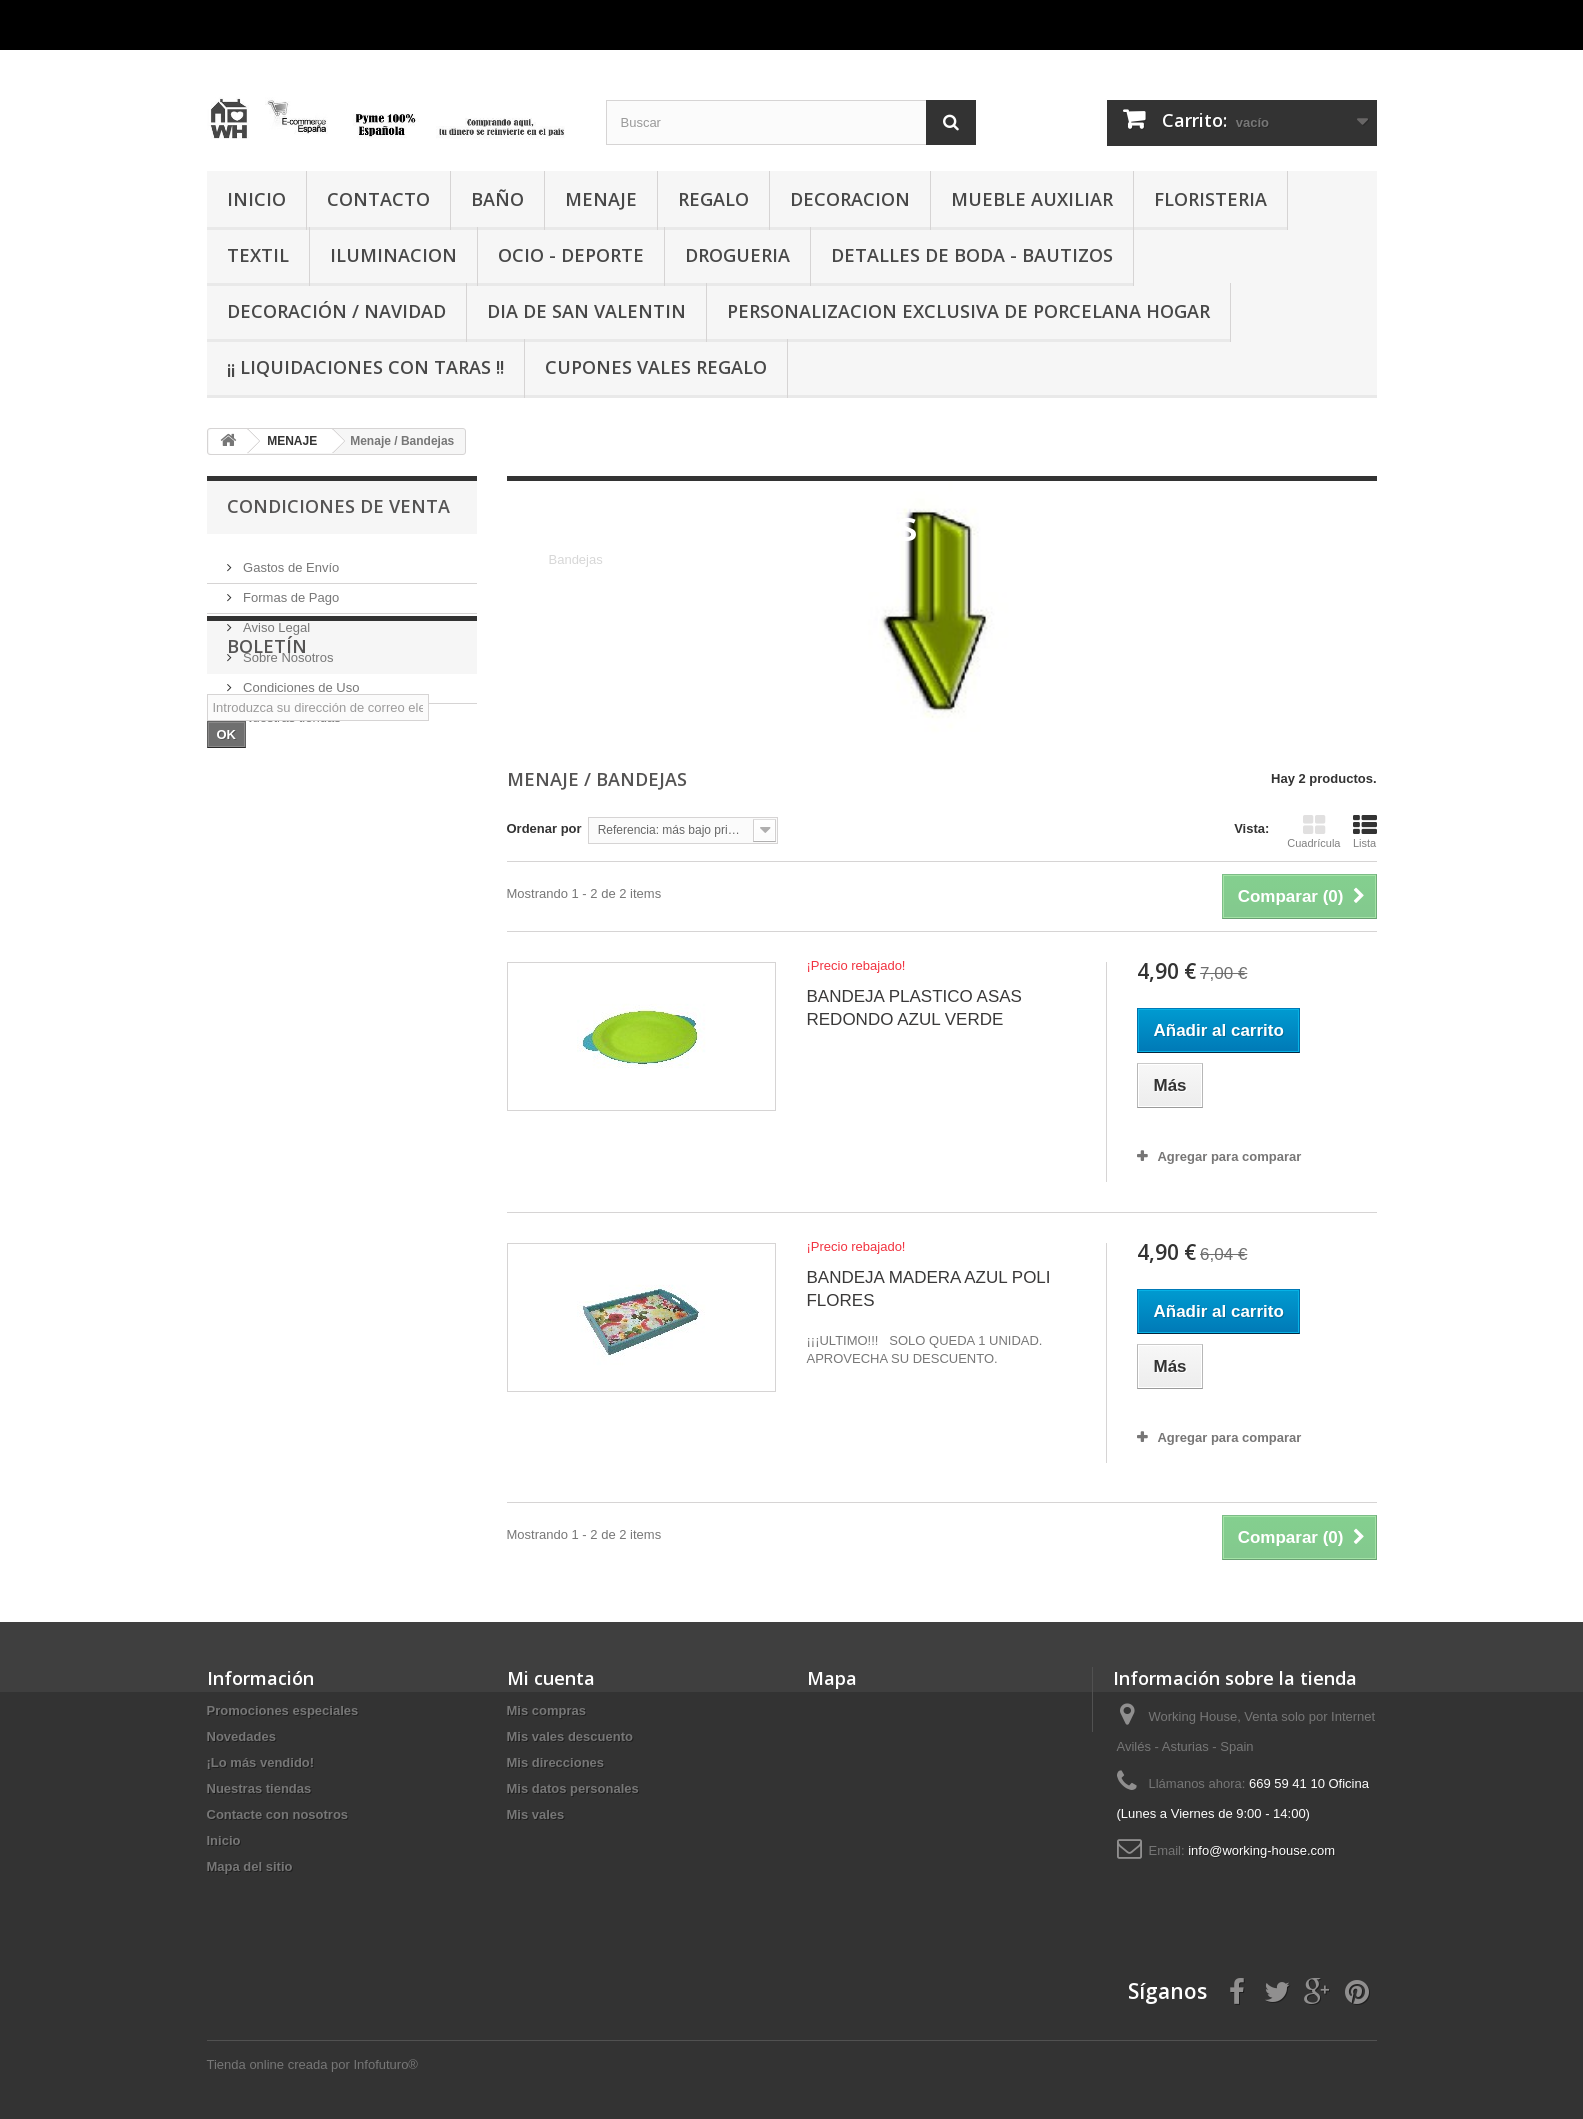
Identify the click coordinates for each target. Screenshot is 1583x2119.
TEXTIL (258, 255)
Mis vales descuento (570, 1736)
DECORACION (850, 199)
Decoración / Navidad (336, 311)
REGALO (713, 199)
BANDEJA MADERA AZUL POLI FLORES (928, 1289)
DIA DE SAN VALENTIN (586, 311)
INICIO (256, 199)
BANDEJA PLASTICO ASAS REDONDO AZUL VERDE (913, 1008)
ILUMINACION (393, 255)
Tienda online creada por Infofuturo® (312, 2064)
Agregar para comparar (1229, 1156)
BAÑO (497, 199)
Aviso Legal (275, 619)
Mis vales (536, 1814)
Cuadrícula (1313, 831)
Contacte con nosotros (278, 1814)
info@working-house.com (1261, 1850)
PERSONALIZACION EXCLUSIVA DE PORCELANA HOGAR (968, 311)
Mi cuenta (551, 1678)
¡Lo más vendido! (261, 1762)
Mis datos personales (573, 1788)
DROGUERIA (737, 255)
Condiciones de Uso (300, 679)
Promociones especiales (283, 1710)
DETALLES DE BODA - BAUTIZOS (972, 255)
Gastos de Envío (290, 559)
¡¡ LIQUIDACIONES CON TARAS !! (365, 367)
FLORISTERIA (1210, 199)
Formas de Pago (290, 589)
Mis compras (546, 1710)
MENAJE (601, 199)
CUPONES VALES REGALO (656, 367)
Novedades (241, 1736)
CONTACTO (378, 199)
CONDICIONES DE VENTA (338, 506)
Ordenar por (544, 828)
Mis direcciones (556, 1762)
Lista (1365, 831)
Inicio (224, 1840)
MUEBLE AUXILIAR (1032, 199)
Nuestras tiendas (290, 709)
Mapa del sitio (250, 1866)
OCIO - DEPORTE (571, 255)
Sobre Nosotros (287, 649)
